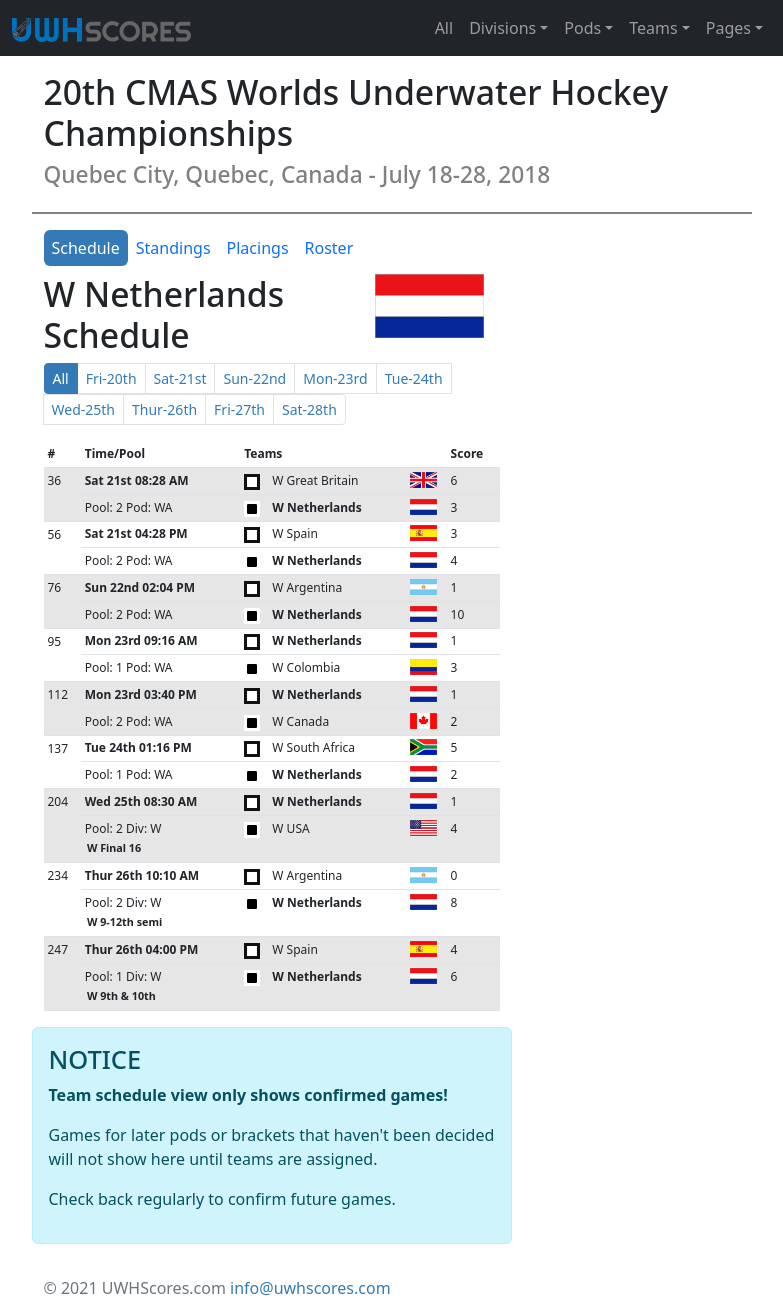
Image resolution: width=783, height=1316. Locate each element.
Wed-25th (83, 409)
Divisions (502, 28)
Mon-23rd (335, 378)
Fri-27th (239, 409)
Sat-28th (309, 409)
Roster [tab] (329, 248)
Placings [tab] (258, 248)
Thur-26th (164, 409)
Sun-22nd (254, 378)
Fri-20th (111, 378)
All (444, 28)
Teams (653, 28)
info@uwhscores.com (310, 1288)
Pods (582, 28)
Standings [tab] (173, 248)
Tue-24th (414, 378)
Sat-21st (180, 378)
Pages (728, 28)
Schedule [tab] (86, 248)
